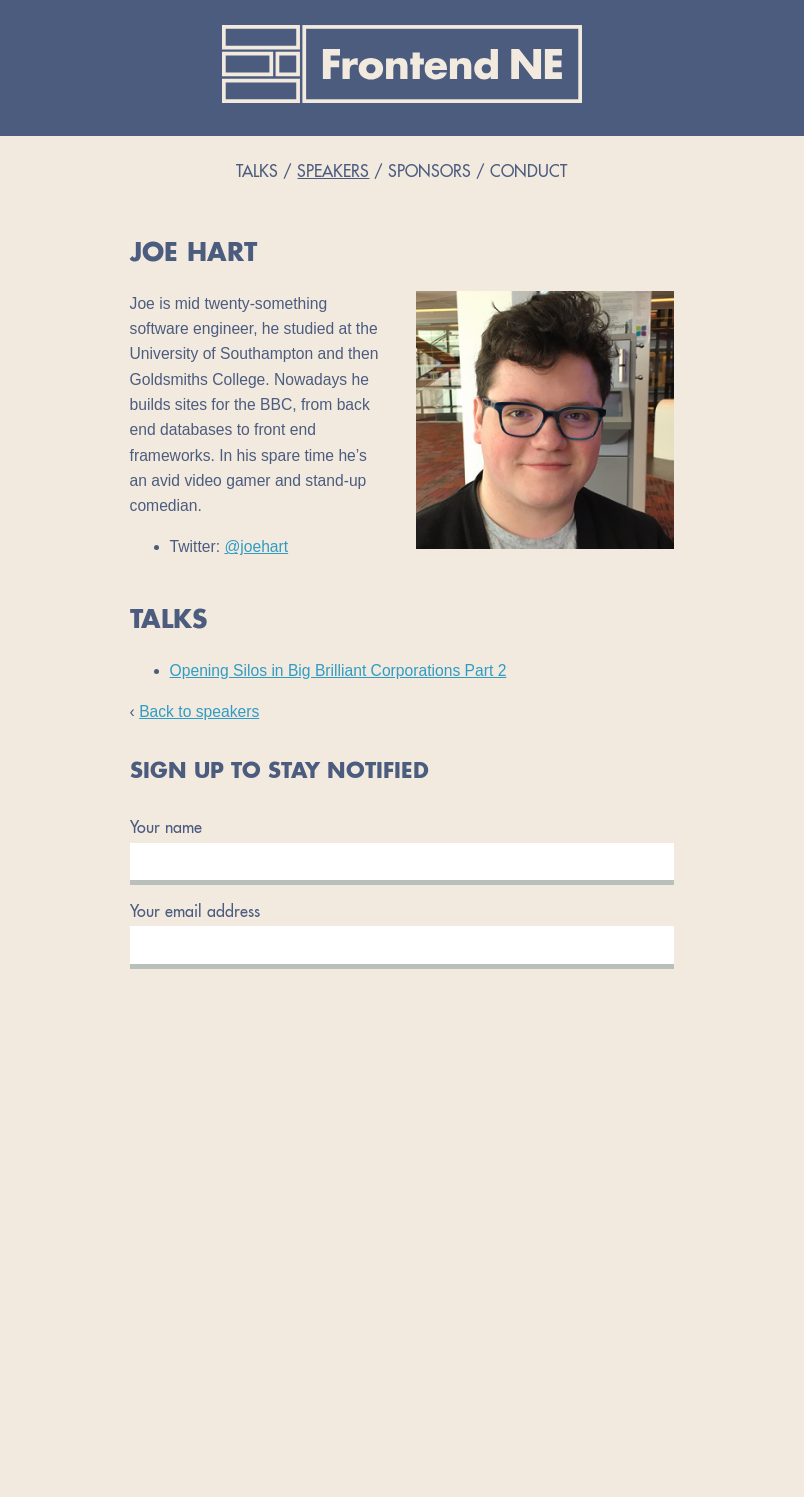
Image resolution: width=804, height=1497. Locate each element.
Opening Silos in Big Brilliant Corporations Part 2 (338, 670)
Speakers (333, 173)
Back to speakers (199, 711)
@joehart (256, 546)
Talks (257, 173)
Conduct (528, 173)
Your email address (195, 913)
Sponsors (429, 173)
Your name (166, 829)
